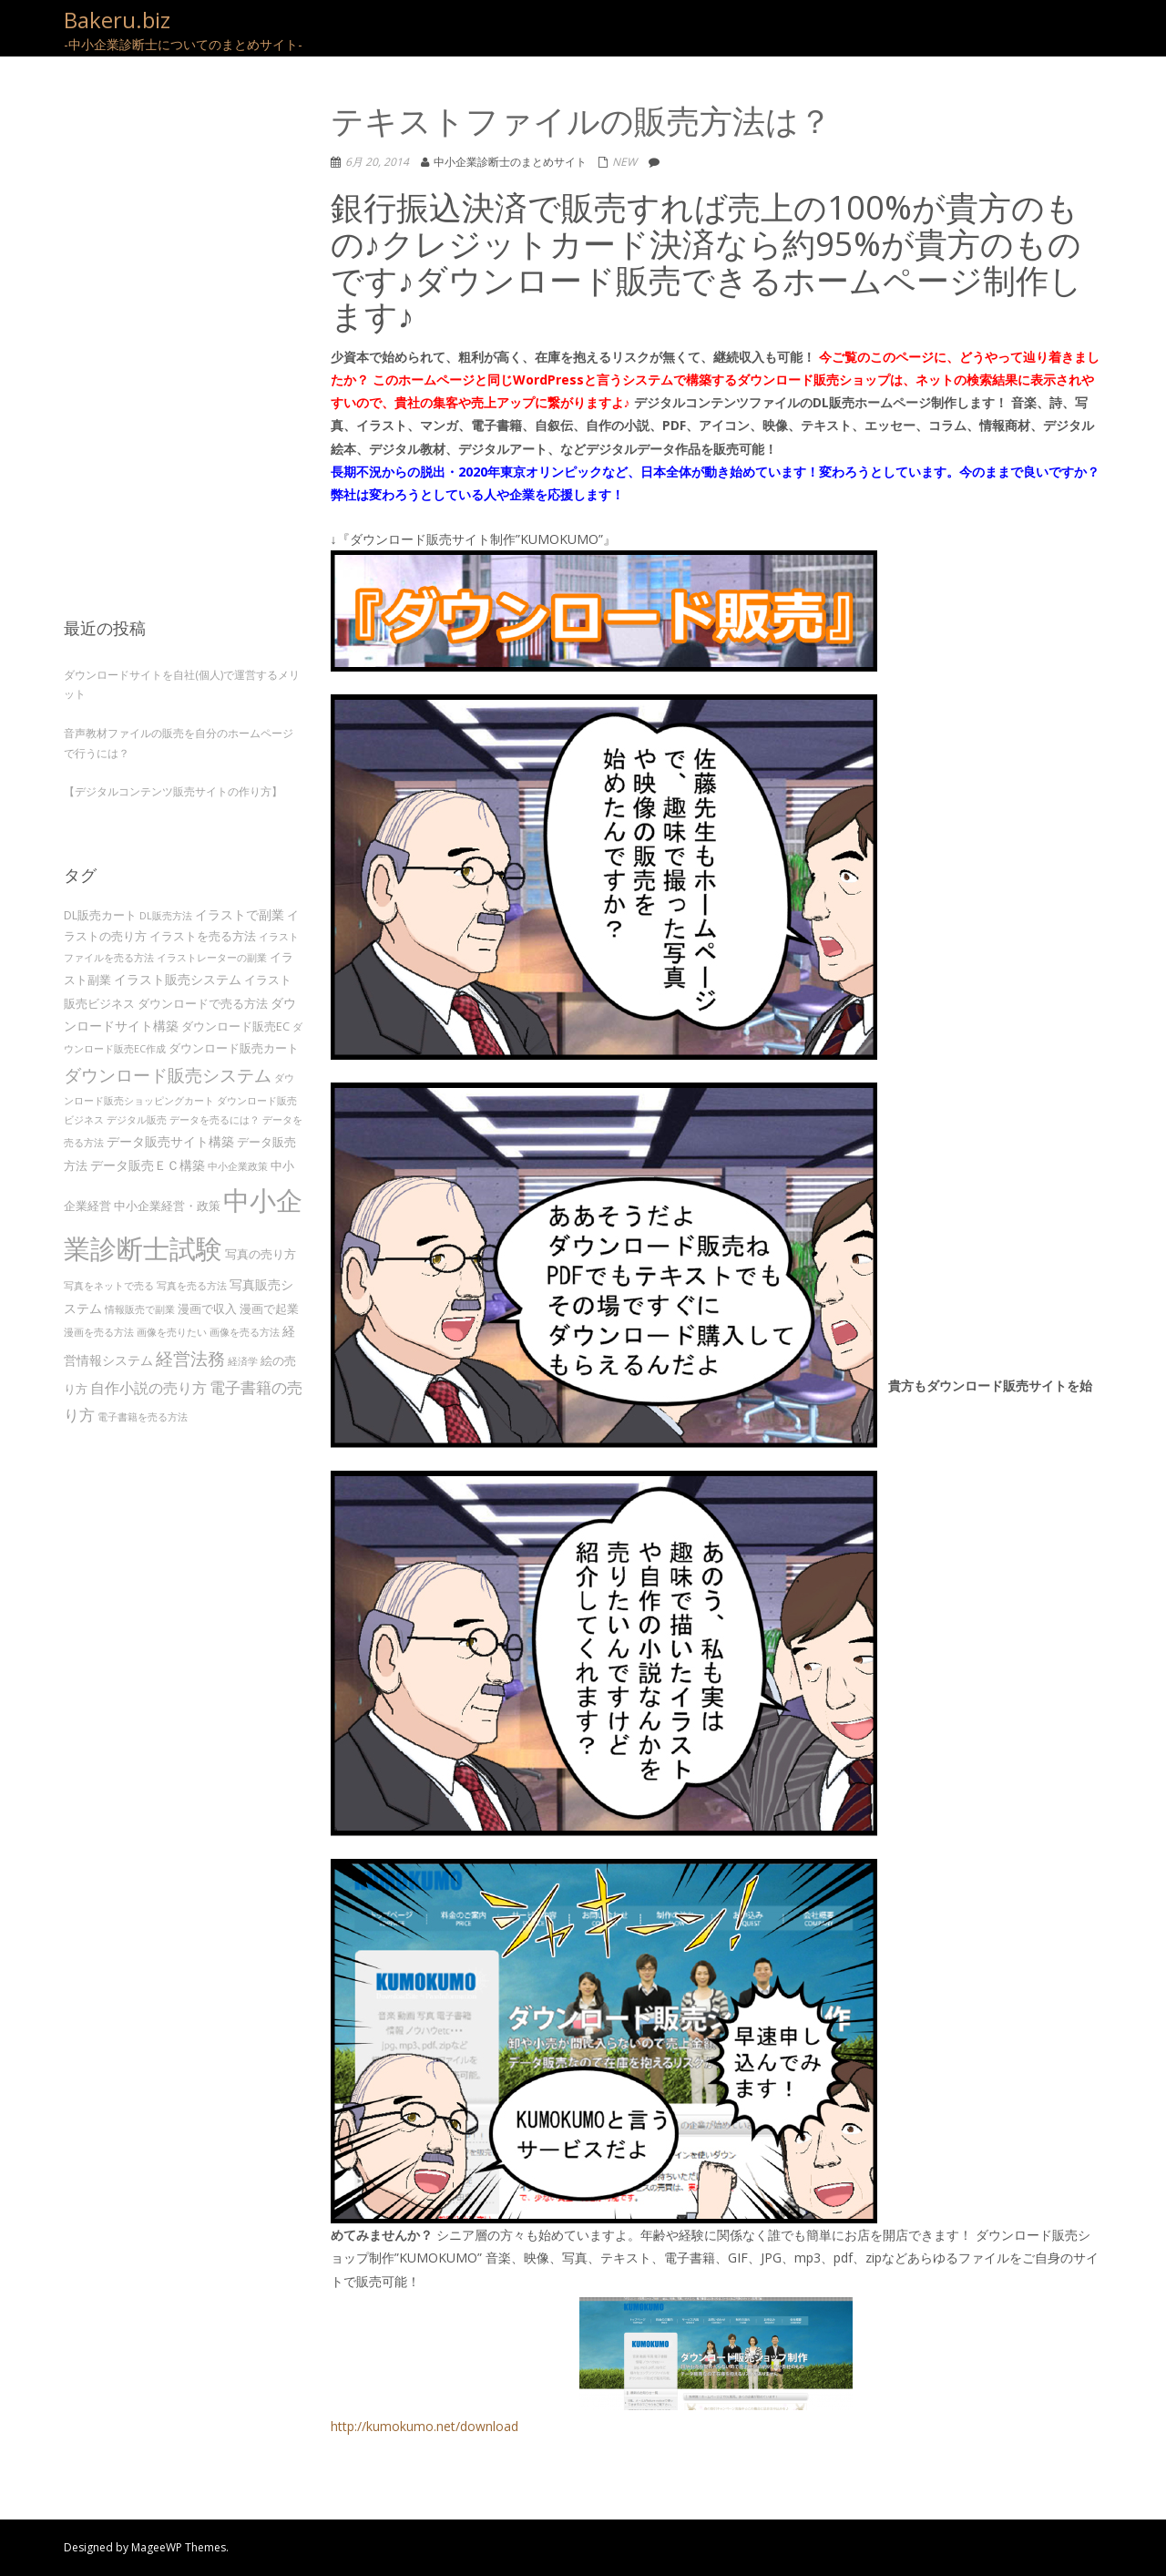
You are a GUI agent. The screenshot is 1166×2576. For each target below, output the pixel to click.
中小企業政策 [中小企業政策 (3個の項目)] (238, 1166)
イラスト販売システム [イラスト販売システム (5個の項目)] (177, 979)
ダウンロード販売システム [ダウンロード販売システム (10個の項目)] (167, 1074)
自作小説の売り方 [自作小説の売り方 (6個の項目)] (148, 1388)
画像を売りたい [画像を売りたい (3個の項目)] (172, 1332)
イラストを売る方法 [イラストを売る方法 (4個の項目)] (202, 936)
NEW (624, 161)
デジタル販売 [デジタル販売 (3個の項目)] (137, 1120)
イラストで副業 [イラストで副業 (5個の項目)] (239, 914)
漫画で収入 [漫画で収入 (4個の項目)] (207, 1308)
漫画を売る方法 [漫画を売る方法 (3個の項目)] (99, 1332)
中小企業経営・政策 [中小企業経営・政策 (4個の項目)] (167, 1205)
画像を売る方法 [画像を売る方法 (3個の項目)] (245, 1332)
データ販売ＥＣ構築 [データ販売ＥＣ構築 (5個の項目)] (147, 1165)
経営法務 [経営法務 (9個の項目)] (190, 1358)
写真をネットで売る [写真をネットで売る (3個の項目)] (109, 1285)
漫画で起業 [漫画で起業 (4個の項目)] (269, 1308)
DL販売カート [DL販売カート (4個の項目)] (100, 915)
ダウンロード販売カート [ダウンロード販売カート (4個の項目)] (234, 1048)
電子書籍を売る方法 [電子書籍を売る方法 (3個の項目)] (142, 1417)
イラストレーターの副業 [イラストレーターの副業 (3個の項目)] (212, 957)
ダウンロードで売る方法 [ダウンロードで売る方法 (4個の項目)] (203, 1003)
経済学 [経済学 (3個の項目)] (243, 1361)
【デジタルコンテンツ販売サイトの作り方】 (173, 791)
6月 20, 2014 (377, 161)
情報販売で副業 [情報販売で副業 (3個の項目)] (140, 1309)
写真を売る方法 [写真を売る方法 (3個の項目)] (192, 1285)
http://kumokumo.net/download (592, 2366)
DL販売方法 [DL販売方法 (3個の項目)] (165, 915)
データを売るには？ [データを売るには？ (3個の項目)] (214, 1120)
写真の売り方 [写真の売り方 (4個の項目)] (260, 1254)
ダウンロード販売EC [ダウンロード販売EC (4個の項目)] (235, 1026)
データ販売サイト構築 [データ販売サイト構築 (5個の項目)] (170, 1141)
